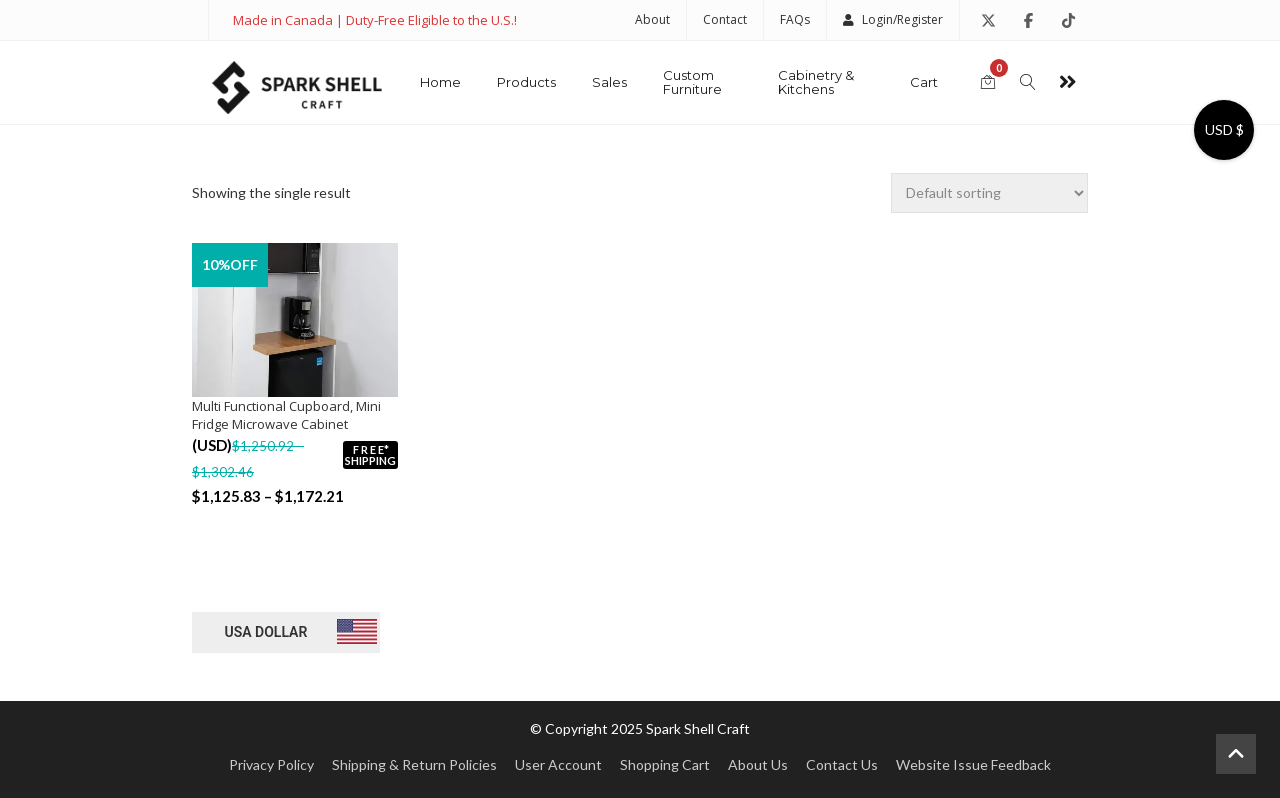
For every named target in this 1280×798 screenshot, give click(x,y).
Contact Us (842, 764)
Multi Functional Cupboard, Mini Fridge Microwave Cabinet (286, 415)
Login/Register (893, 19)
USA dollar (265, 632)
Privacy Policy (271, 764)
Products (526, 82)
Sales (609, 82)
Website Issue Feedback (973, 764)
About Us (758, 764)
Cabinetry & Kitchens (816, 82)
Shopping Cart (665, 764)
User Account (558, 764)
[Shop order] (989, 193)
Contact (725, 19)
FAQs (795, 19)
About (652, 19)
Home (440, 82)
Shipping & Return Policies (414, 764)
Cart (924, 82)
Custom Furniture (692, 82)
